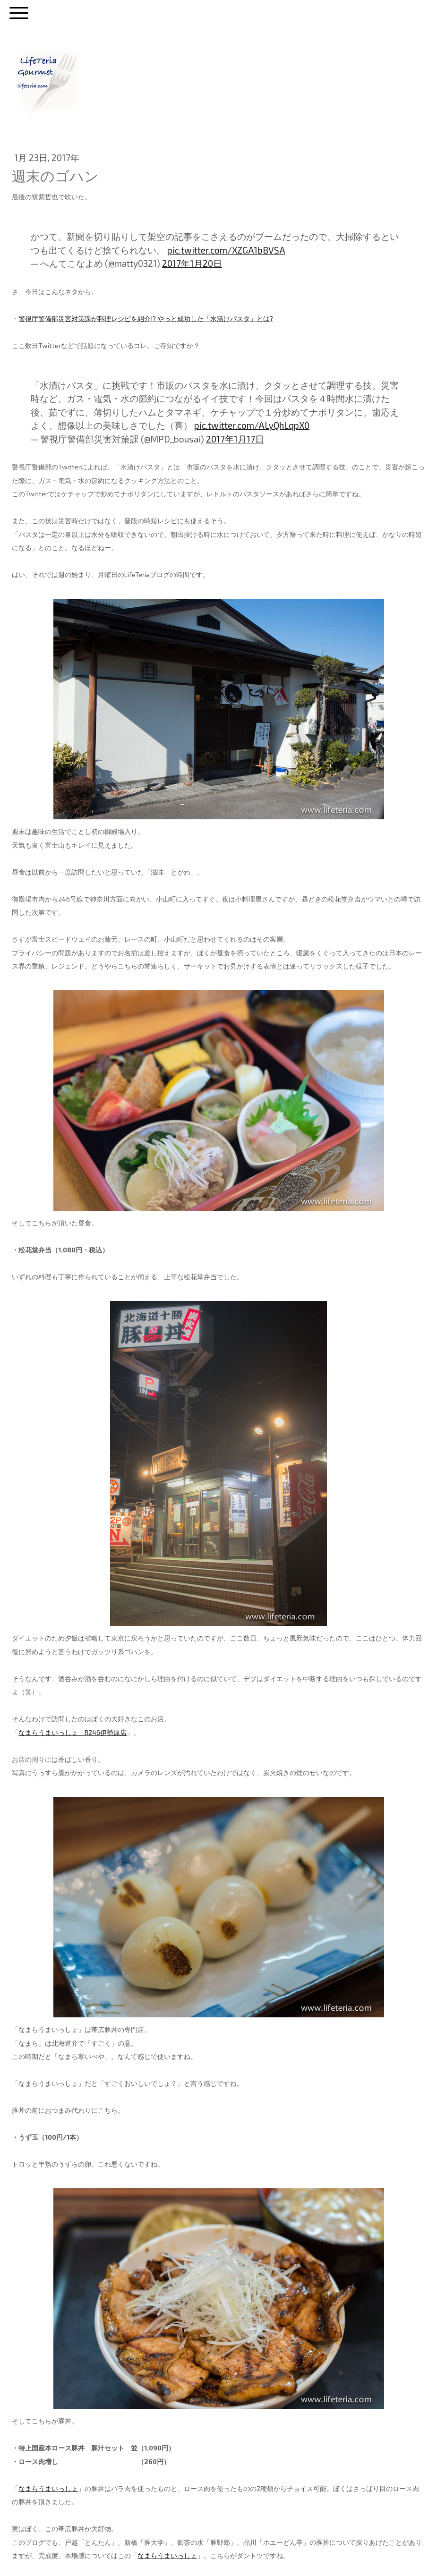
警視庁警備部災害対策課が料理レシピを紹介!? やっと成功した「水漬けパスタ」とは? (145, 319)
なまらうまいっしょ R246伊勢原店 (72, 1732)
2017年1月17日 (235, 439)
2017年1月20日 (192, 263)
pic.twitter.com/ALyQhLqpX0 (251, 425)
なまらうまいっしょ (48, 2488)
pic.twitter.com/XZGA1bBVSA (226, 250)
